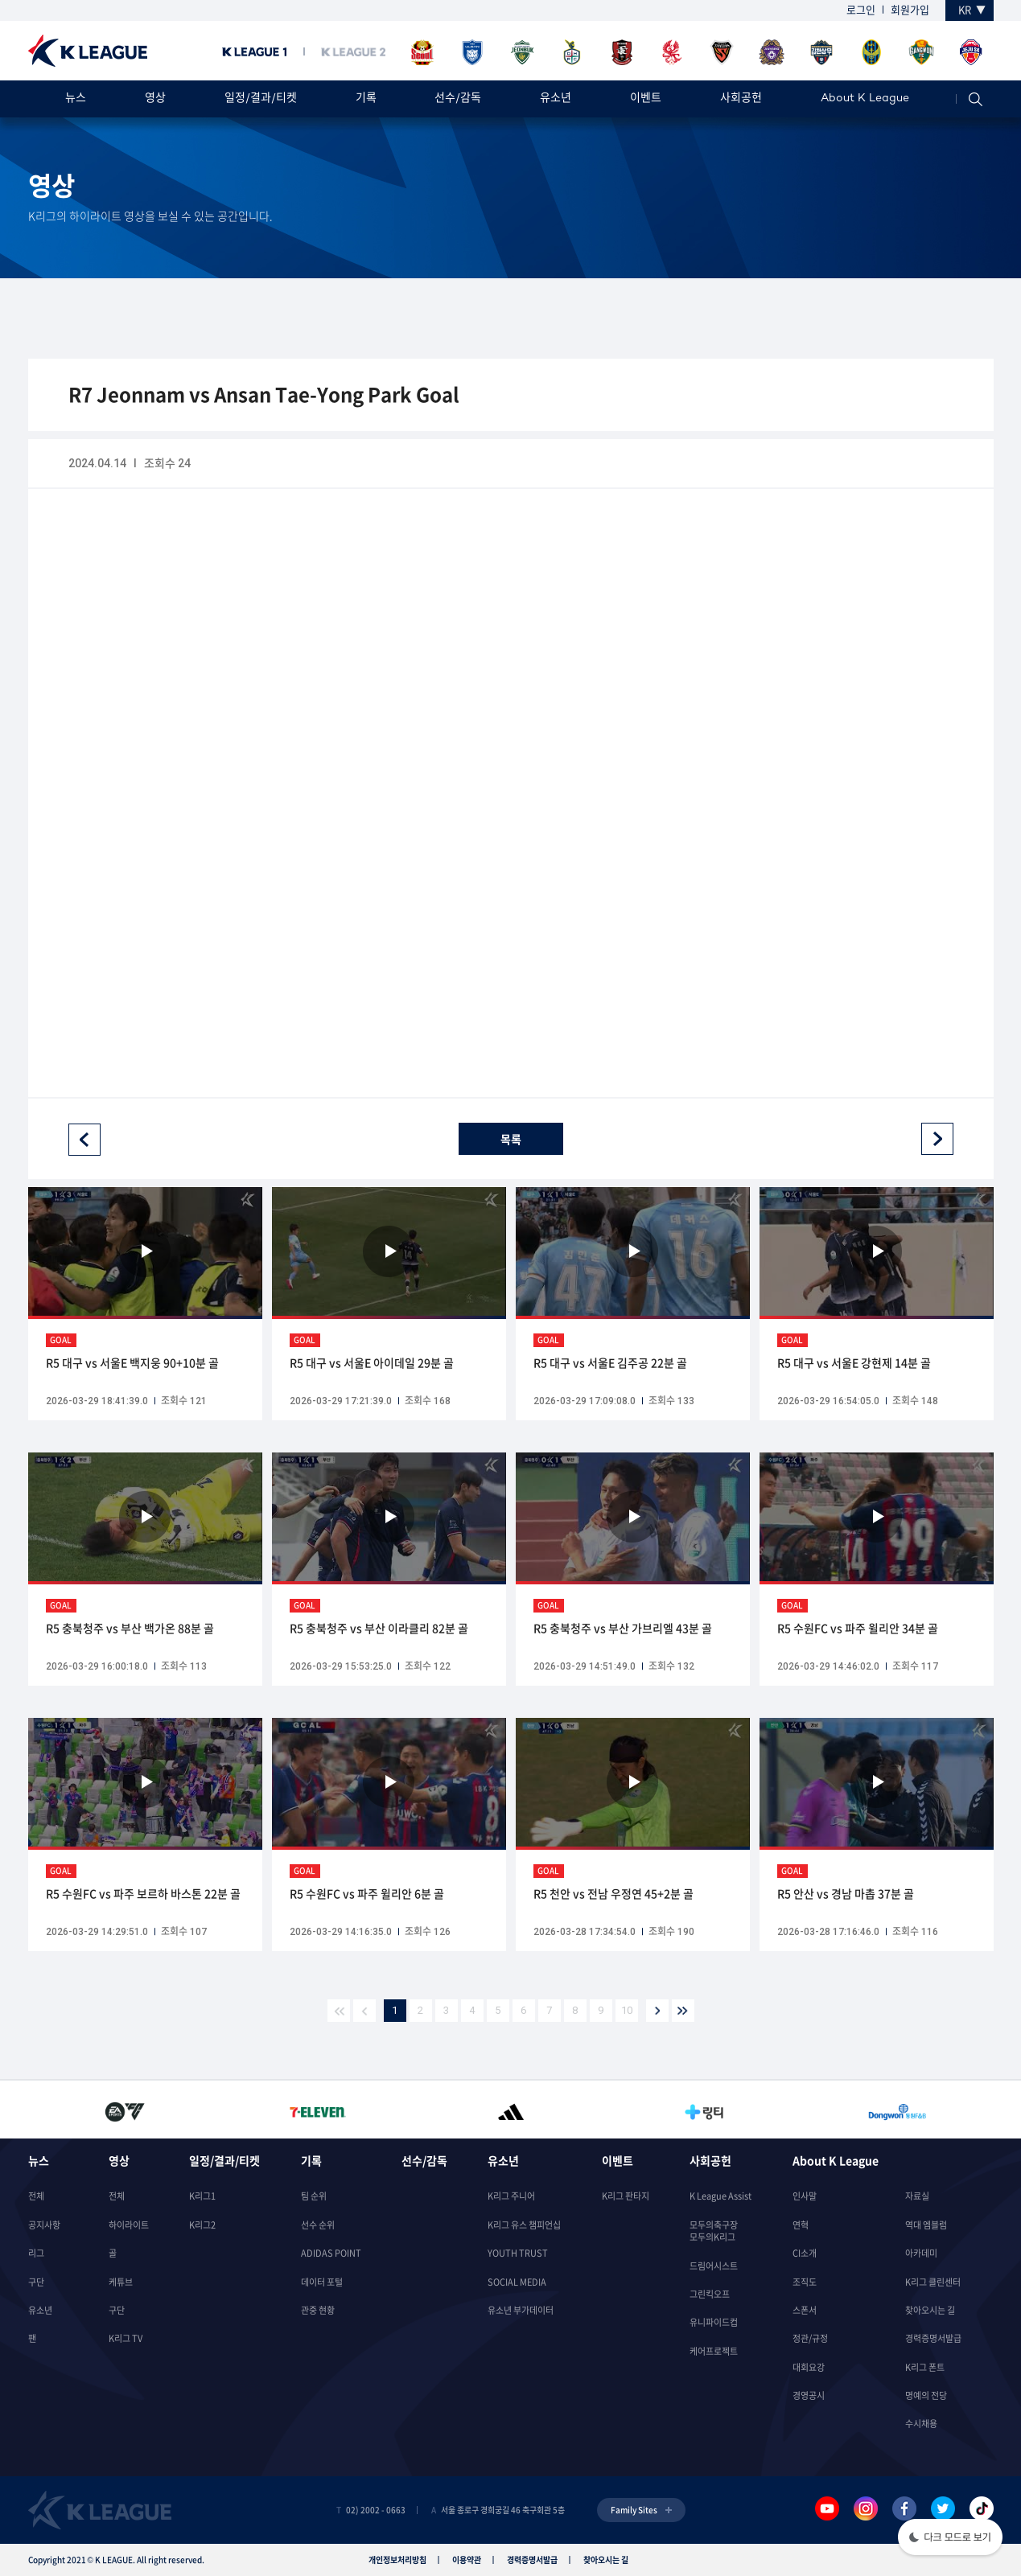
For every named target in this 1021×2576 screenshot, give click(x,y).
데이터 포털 (322, 2282)
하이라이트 (129, 2225)
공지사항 (44, 2225)
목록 (510, 1139)
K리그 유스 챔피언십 (524, 2225)
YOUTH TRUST (518, 2253)
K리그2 (202, 2225)
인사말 (805, 2196)
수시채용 (921, 2423)
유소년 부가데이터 (521, 2310)
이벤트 (645, 98)
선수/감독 (457, 98)
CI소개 (805, 2253)
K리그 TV (125, 2338)
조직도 (805, 2282)
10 (626, 2010)
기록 (366, 98)
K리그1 (202, 2196)
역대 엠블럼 (926, 2225)
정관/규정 (810, 2338)
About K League (865, 98)
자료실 (917, 2196)
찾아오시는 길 (930, 2310)
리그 (36, 2253)
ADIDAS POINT (331, 2253)
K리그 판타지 (625, 2196)
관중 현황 (318, 2310)
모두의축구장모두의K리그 (714, 2231)
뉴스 (75, 98)
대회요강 (809, 2367)
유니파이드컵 (714, 2322)
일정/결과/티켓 (260, 98)
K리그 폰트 (925, 2367)
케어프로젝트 (714, 2351)
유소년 (555, 98)
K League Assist (720, 2196)
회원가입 (910, 9)
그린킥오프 (710, 2294)
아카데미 (921, 2253)
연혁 (801, 2225)
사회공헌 (741, 98)
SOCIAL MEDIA (517, 2282)
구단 (36, 2282)
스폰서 (805, 2310)
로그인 (860, 9)
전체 (36, 2196)
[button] (950, 2538)
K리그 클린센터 (933, 2282)
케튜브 (121, 2282)
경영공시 (809, 2395)
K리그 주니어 (511, 2196)
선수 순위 (318, 2225)
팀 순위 (314, 2196)
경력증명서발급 (933, 2338)
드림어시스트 (714, 2266)
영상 (155, 98)
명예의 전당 (926, 2395)
